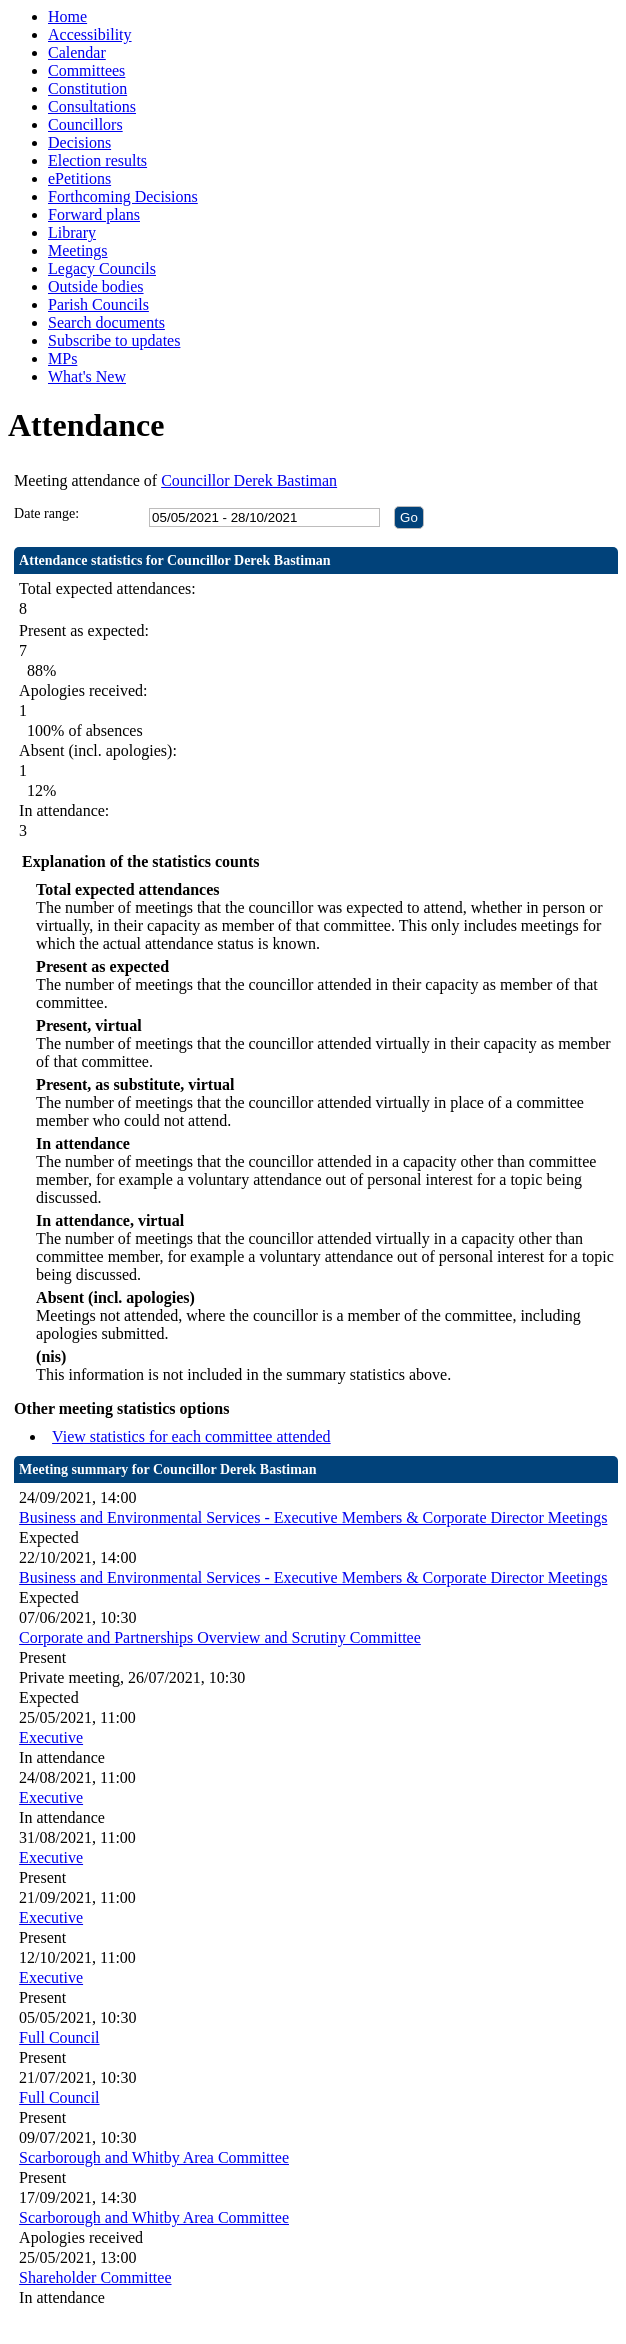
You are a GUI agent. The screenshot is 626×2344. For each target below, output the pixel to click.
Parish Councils (98, 304)
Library (72, 232)
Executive (51, 1737)
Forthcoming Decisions (123, 196)
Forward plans (94, 214)
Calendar (77, 52)
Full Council (59, 2037)
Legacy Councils (102, 268)
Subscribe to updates (114, 340)
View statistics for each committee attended (191, 1436)
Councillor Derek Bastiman (249, 480)
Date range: (46, 513)
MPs (62, 358)
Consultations (92, 106)
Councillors (85, 124)
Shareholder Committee (95, 2277)
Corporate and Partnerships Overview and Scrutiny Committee (220, 1637)
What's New (87, 376)
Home (67, 16)
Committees (86, 70)
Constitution (87, 88)
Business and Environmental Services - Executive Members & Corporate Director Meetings (313, 1517)
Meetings (78, 250)
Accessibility (90, 34)
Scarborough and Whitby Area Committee (154, 2157)
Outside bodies (96, 286)
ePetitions (79, 178)
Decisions (79, 142)
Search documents (106, 322)
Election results (97, 160)
